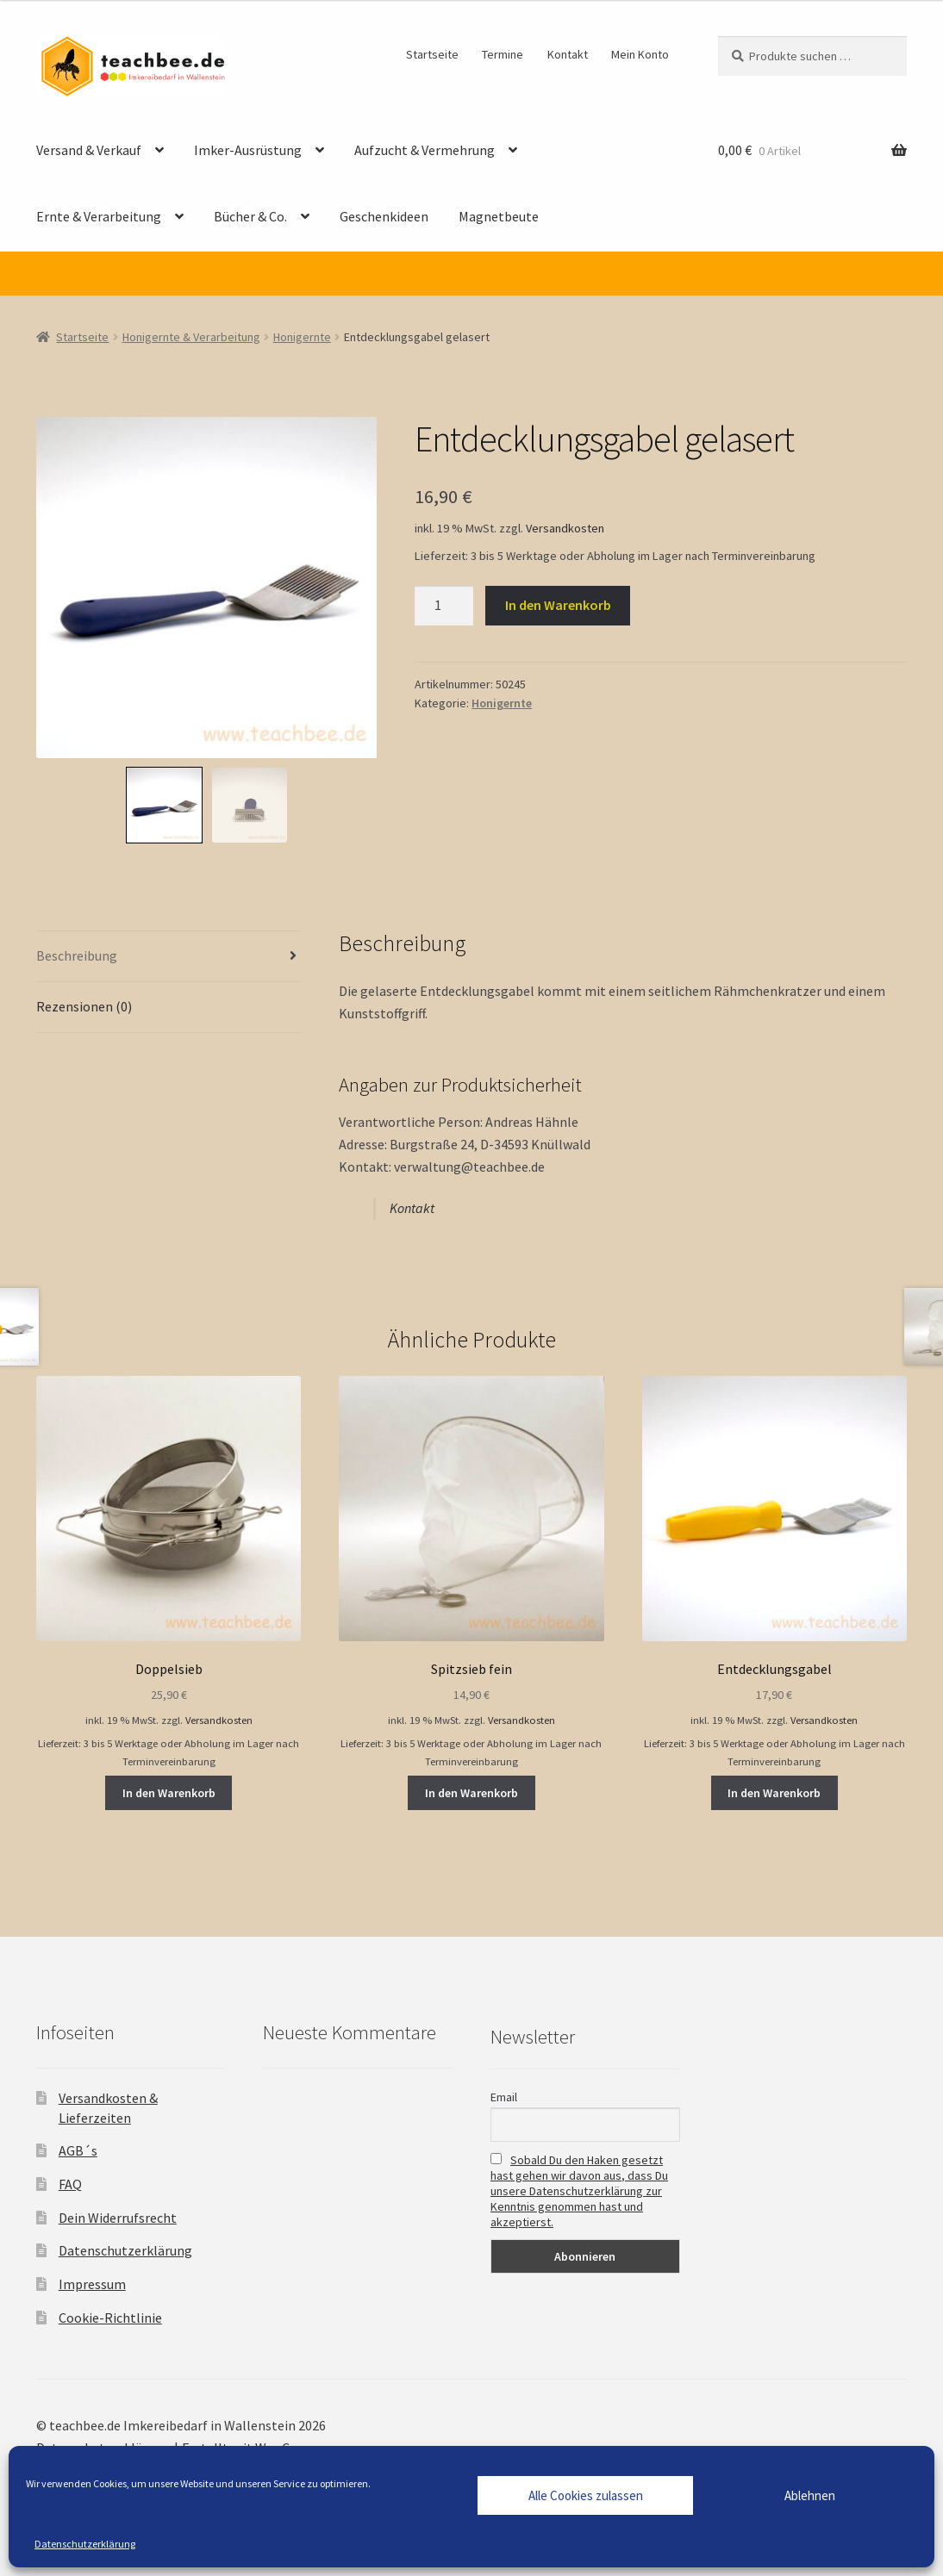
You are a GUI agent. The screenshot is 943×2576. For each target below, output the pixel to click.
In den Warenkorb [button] (168, 1793)
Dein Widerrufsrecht (118, 2217)
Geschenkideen (384, 216)
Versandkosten (565, 528)
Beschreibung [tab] (76, 955)
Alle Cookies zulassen (585, 2495)
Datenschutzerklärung (84, 2543)
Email (503, 2097)
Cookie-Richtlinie (110, 2317)
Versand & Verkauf (88, 150)
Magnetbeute (499, 216)
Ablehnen (809, 2495)
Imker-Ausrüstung (248, 150)
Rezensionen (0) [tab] (84, 1006)
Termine (502, 54)
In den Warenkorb (558, 604)
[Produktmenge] (444, 605)
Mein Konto (640, 54)
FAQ (70, 2184)
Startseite (432, 54)
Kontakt (567, 54)
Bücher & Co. (250, 216)
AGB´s (78, 2150)
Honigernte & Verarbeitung (191, 337)
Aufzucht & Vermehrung (424, 150)
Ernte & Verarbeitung (98, 216)
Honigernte (302, 337)
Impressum (92, 2284)
